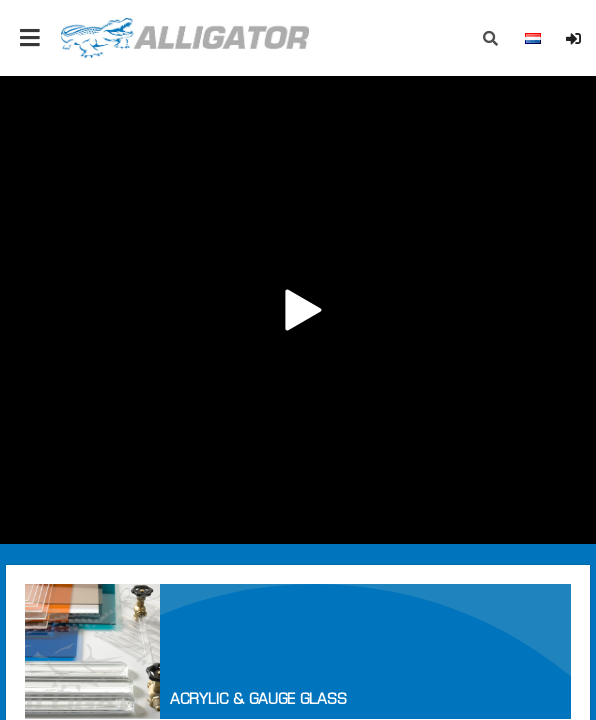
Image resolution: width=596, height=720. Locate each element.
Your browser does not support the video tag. (298, 310)
